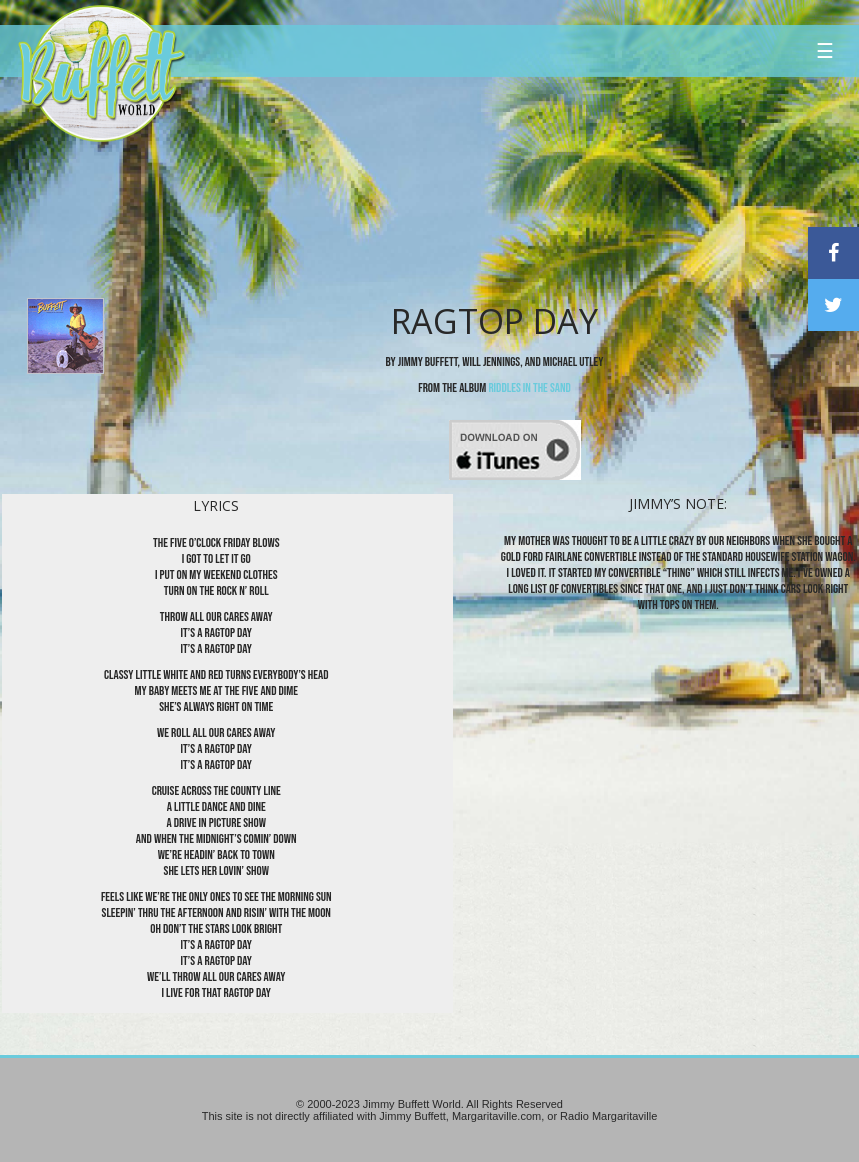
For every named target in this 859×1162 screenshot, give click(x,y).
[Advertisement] (508, 185)
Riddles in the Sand (529, 388)
